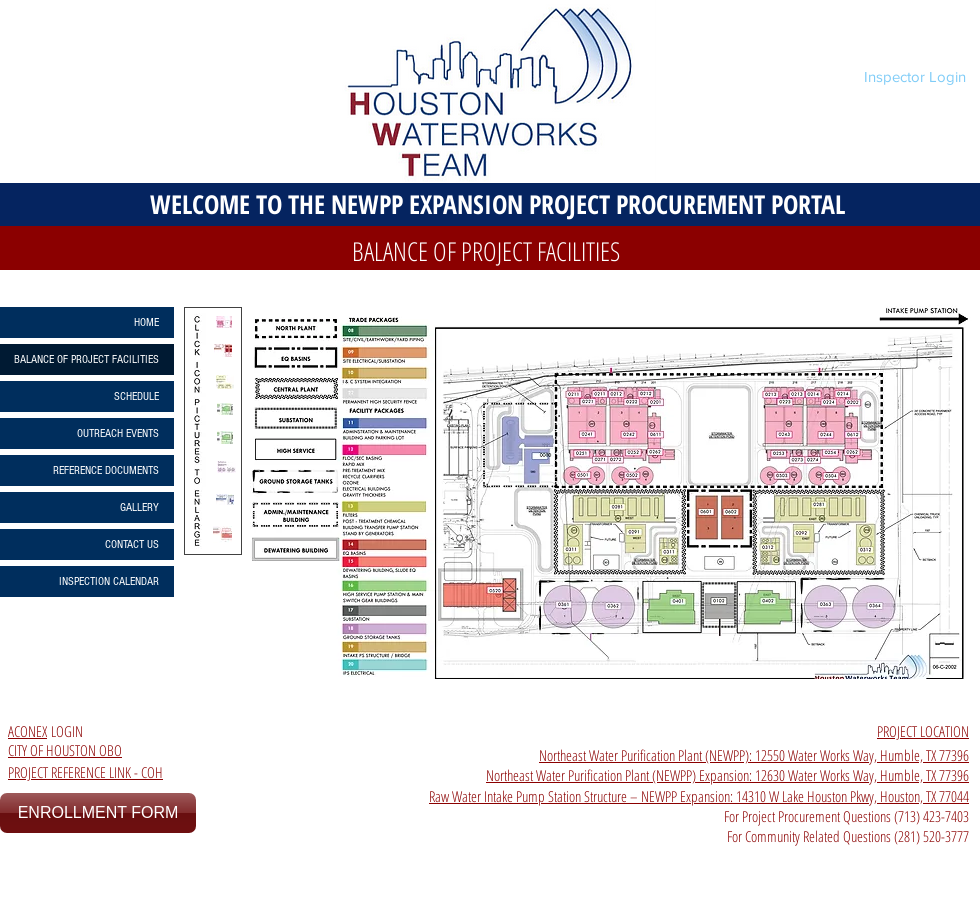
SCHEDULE (136, 396)
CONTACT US (132, 544)
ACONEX (27, 731)
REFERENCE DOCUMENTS (106, 470)
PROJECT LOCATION (923, 731)
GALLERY (139, 507)
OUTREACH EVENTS (118, 433)
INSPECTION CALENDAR (109, 581)
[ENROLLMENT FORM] (98, 813)
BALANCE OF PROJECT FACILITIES (86, 359)
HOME (146, 322)
